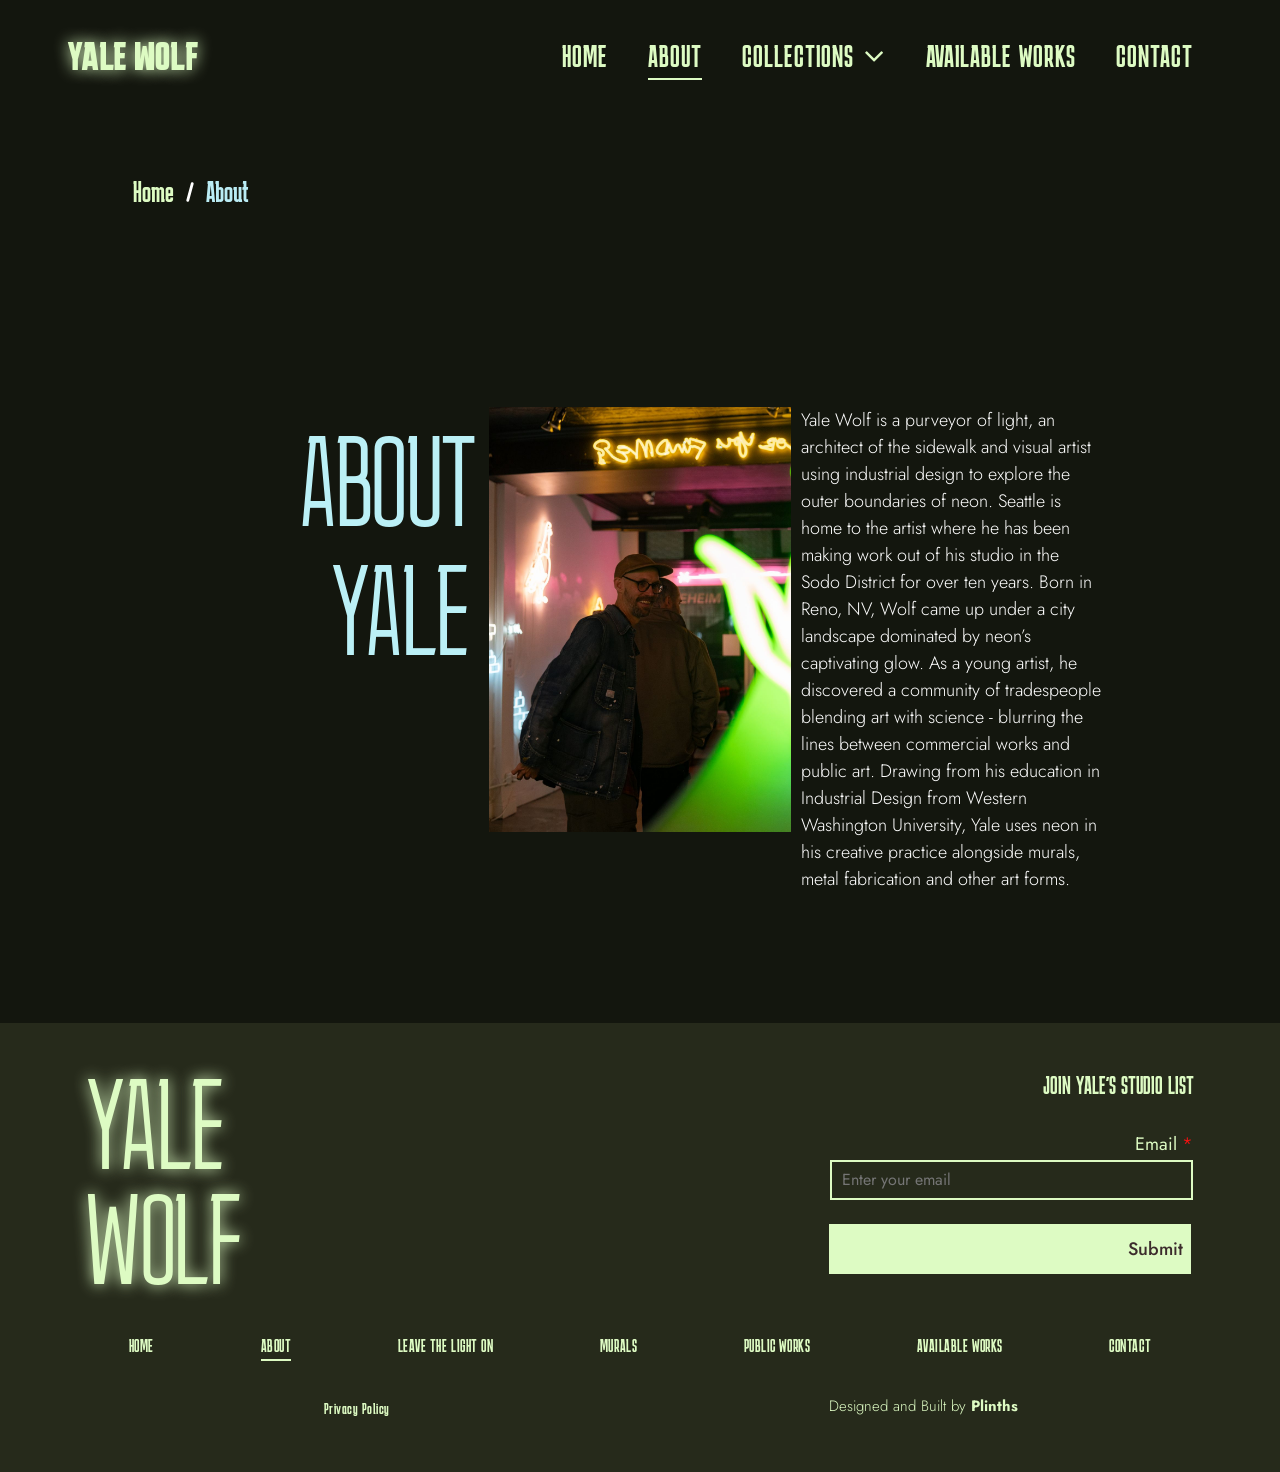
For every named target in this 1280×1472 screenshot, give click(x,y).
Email (1156, 1144)
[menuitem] (585, 56)
